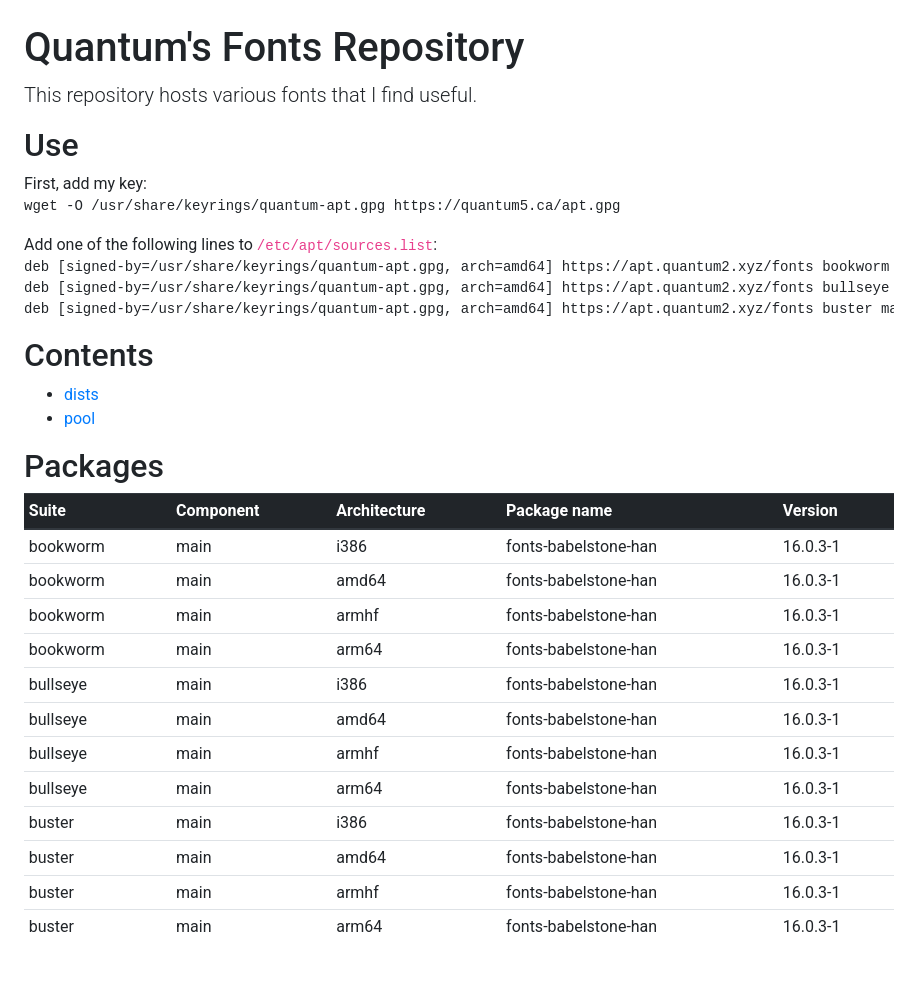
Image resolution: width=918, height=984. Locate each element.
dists (81, 394)
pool (79, 418)
